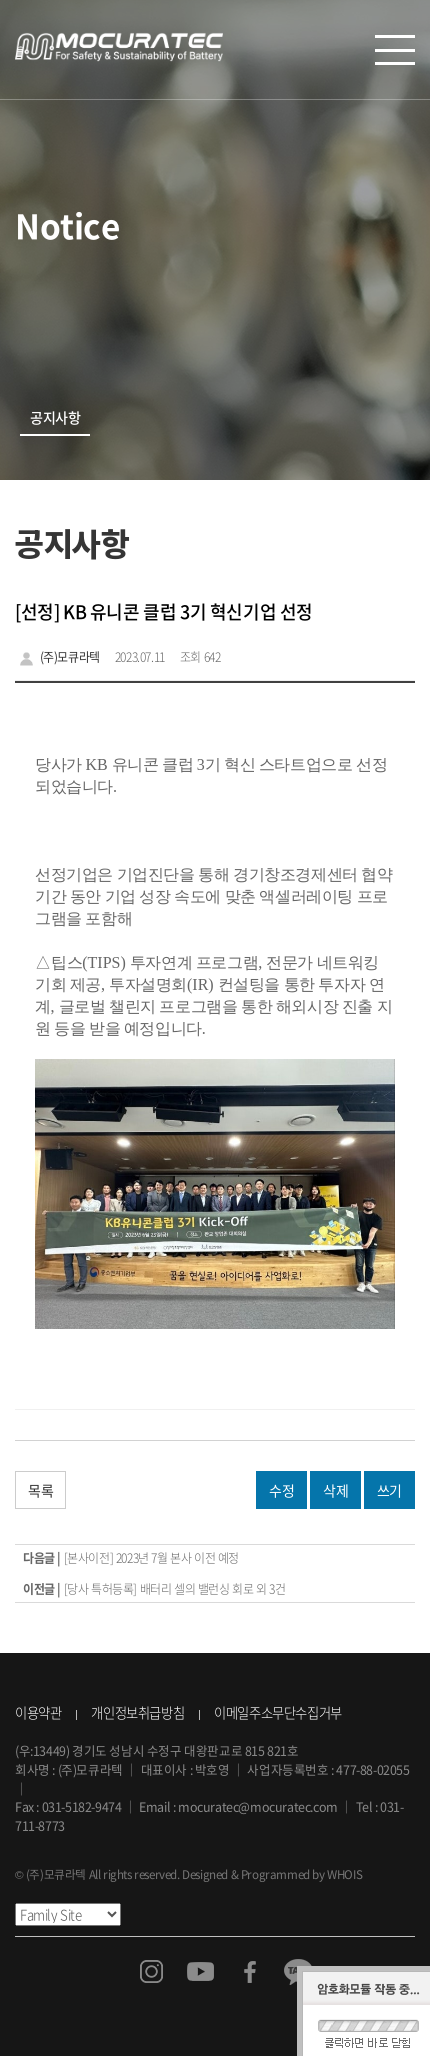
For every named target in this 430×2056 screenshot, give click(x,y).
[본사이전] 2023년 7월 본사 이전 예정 (151, 1558)
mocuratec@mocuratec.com (258, 1806)
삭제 (335, 1490)
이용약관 (38, 1712)
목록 (40, 1490)
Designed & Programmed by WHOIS (272, 1874)
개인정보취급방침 (137, 1712)
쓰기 (389, 1490)
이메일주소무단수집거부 (278, 1712)
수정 (281, 1490)
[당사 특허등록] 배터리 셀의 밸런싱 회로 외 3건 (175, 1589)
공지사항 (55, 418)
